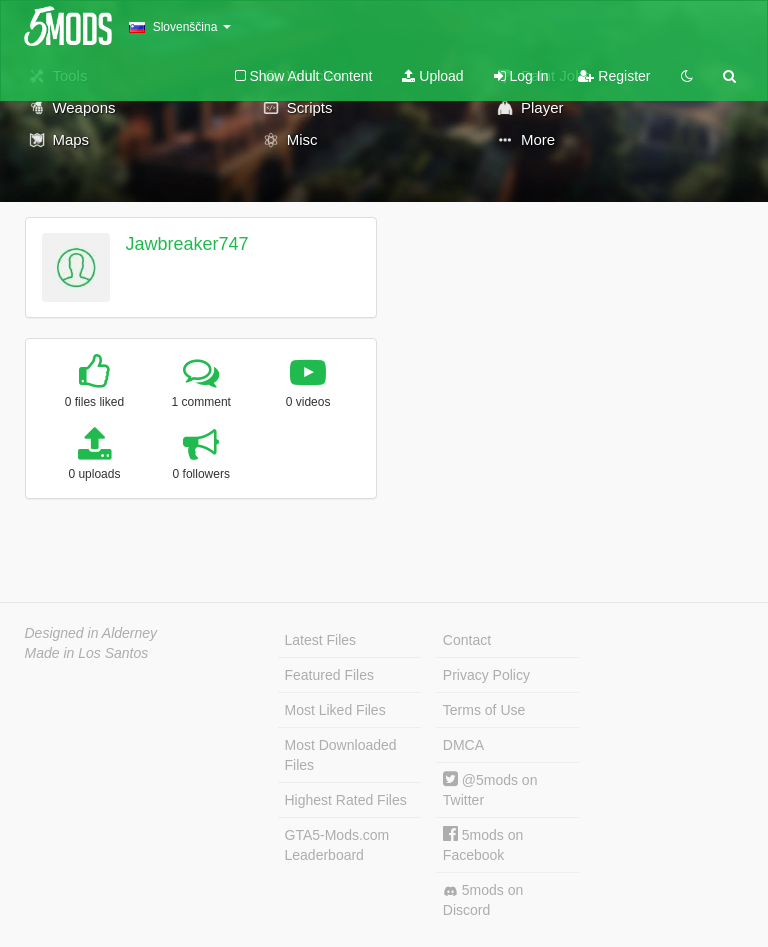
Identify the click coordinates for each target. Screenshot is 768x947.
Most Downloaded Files (341, 755)
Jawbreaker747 (186, 244)
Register (614, 76)
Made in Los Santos (87, 653)
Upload (432, 76)
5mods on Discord (483, 900)
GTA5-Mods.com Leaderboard (337, 845)
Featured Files (329, 675)
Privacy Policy (486, 675)
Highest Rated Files (346, 800)
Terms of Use (484, 710)
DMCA (463, 745)
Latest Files (321, 640)
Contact (467, 640)
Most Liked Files (335, 710)
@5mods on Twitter (490, 789)
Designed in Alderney (91, 633)
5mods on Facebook (483, 844)
